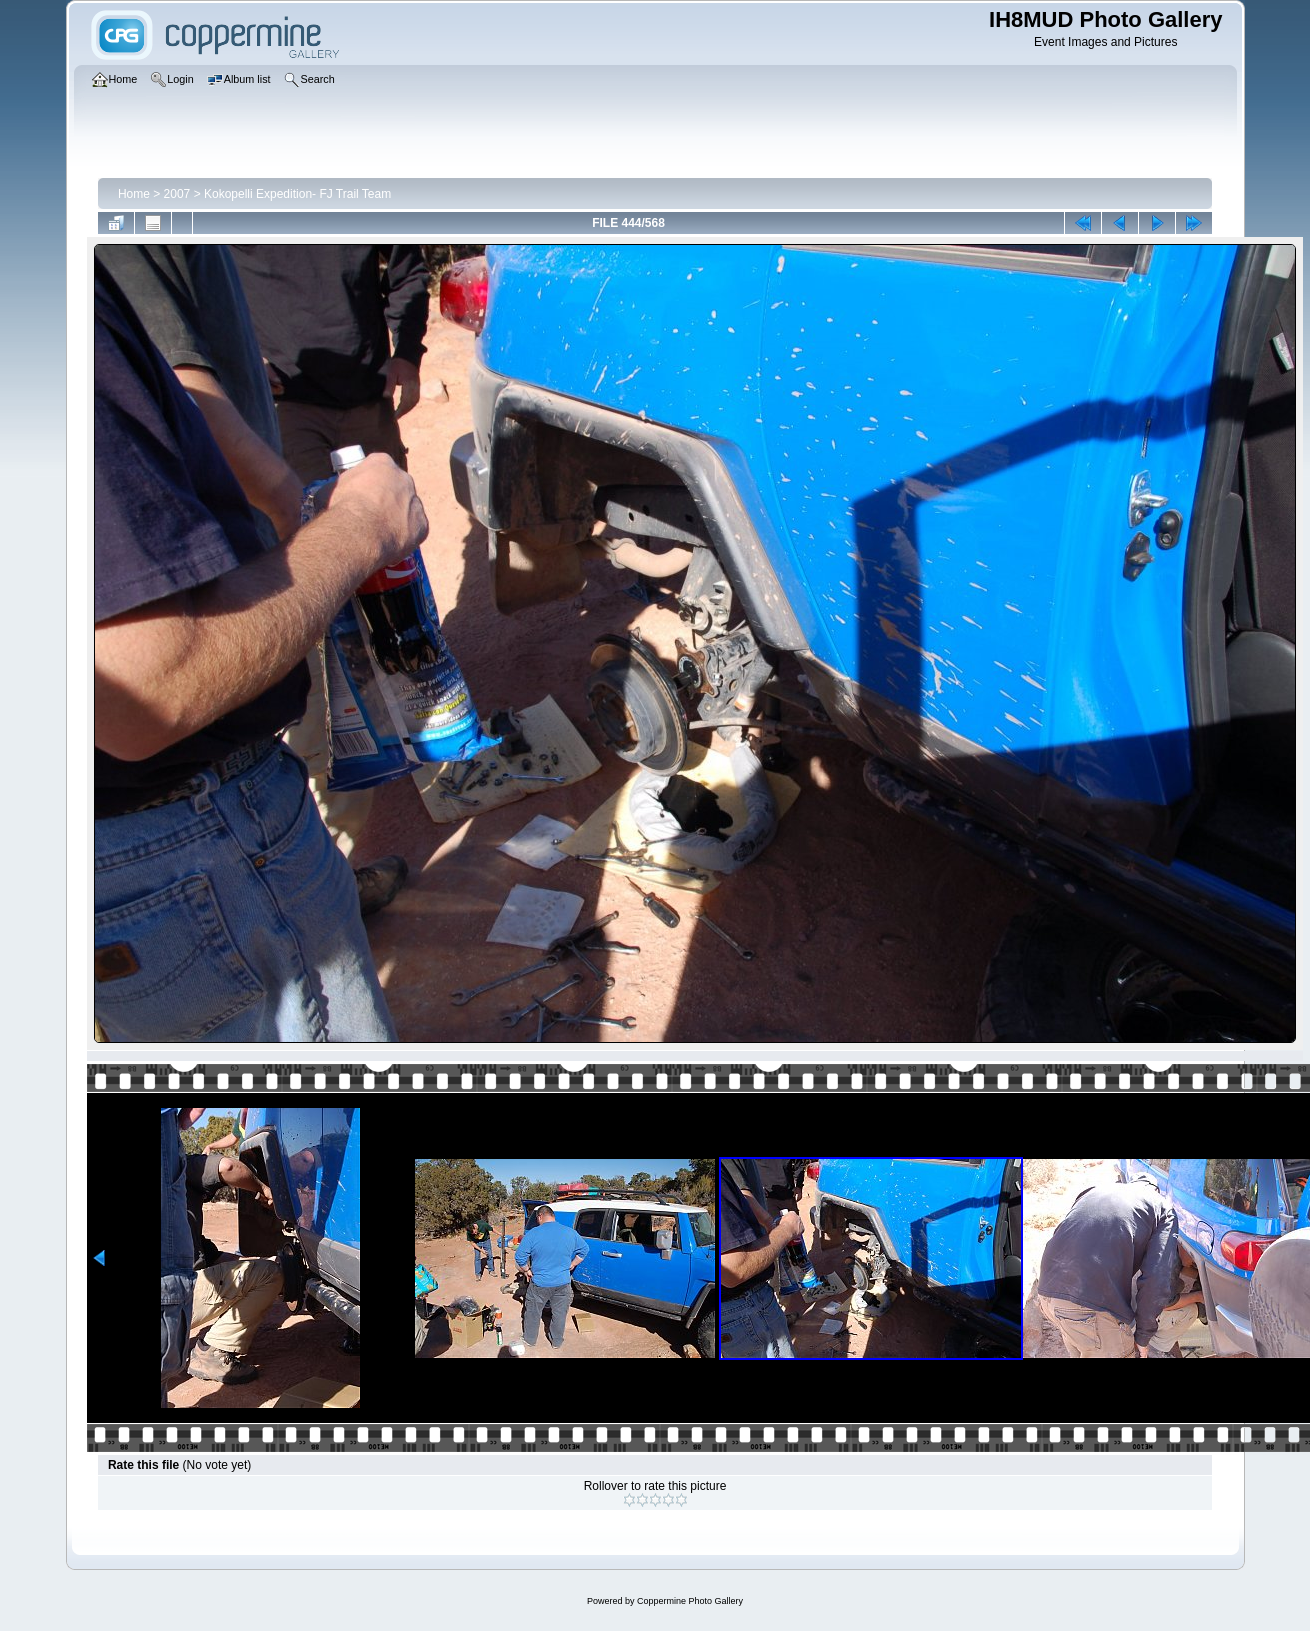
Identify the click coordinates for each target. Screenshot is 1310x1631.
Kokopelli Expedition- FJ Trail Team (297, 194)
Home (134, 194)
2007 (177, 194)
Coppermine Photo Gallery (690, 1601)
